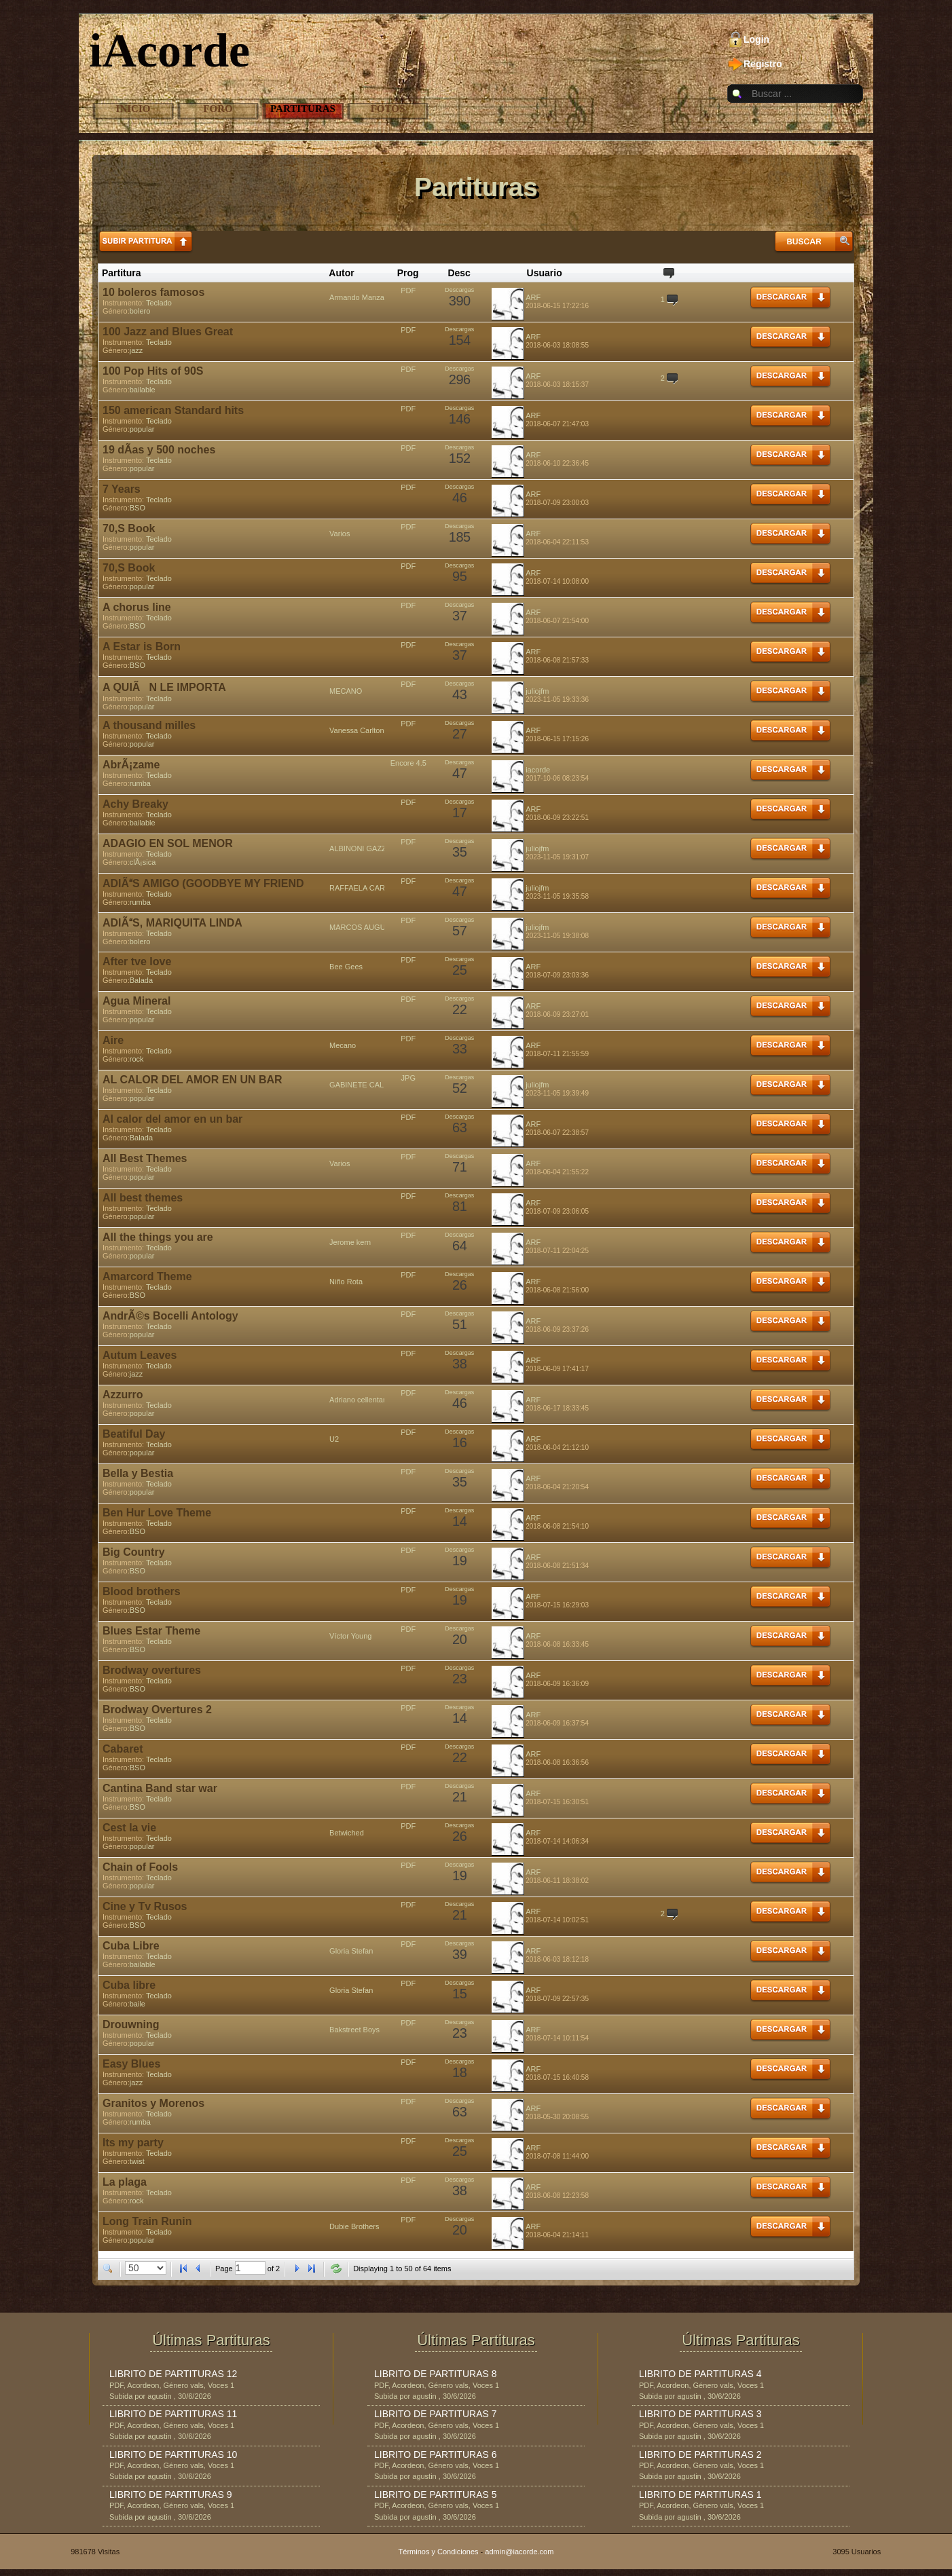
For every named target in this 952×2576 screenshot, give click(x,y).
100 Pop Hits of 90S (153, 371)
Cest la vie (129, 1827)
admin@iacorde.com (519, 2551)
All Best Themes (145, 1158)
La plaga (125, 2182)
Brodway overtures (152, 1670)
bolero (140, 311)
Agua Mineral (136, 1001)
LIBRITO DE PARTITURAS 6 (435, 2454)
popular (142, 429)
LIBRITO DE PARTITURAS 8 (435, 2373)
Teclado (159, 303)
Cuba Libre (131, 1946)
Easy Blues (131, 2064)
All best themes (143, 1197)
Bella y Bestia (138, 1473)
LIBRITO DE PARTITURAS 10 (173, 2454)
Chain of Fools (140, 1867)
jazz (136, 350)
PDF (408, 290)
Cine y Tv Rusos (145, 1906)
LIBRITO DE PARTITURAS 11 (173, 2413)
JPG (408, 1078)
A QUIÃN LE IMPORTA (164, 687)
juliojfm (537, 691)
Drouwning (131, 2024)
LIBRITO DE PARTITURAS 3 (700, 2413)
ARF (533, 297)
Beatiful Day (134, 1434)
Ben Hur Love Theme (157, 1512)
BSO (137, 508)
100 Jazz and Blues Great (168, 331)
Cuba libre (129, 1985)
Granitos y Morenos (153, 2103)
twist (137, 2161)
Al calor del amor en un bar (172, 1119)
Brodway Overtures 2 (157, 1709)
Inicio (133, 108)
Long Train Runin (147, 2221)
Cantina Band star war (160, 1788)
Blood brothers (142, 1591)
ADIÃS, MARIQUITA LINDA (172, 923)
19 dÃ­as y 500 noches (159, 449)
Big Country (134, 1552)
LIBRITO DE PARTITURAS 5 (435, 2494)
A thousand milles (149, 725)
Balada (141, 980)
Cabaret (123, 1749)
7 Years (122, 489)
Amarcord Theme (147, 1276)
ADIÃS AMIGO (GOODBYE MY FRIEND (203, 883)
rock (137, 1059)
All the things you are (158, 1237)
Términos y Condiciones (439, 2551)
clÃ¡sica (143, 862)
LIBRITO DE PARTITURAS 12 (173, 2373)
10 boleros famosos (153, 292)
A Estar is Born (142, 646)
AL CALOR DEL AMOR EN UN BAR (192, 1079)
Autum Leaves (140, 1355)
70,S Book (129, 528)
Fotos (388, 108)
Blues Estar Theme (151, 1631)
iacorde (538, 770)
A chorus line (137, 607)
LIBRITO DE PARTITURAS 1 (700, 2494)
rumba (140, 783)
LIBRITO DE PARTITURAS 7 (435, 2413)
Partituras (302, 108)
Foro (217, 108)
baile (137, 2004)
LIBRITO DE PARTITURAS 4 (700, 2373)
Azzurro (123, 1394)
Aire (113, 1040)
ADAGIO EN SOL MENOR (168, 843)
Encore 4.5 (408, 763)
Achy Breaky (135, 804)
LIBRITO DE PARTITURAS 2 (700, 2454)
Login (756, 39)
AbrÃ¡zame (131, 764)
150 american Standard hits (173, 410)
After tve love (137, 961)
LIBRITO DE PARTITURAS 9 (170, 2494)
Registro (763, 63)
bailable (142, 390)
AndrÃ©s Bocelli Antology (170, 1316)
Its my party (133, 2142)
